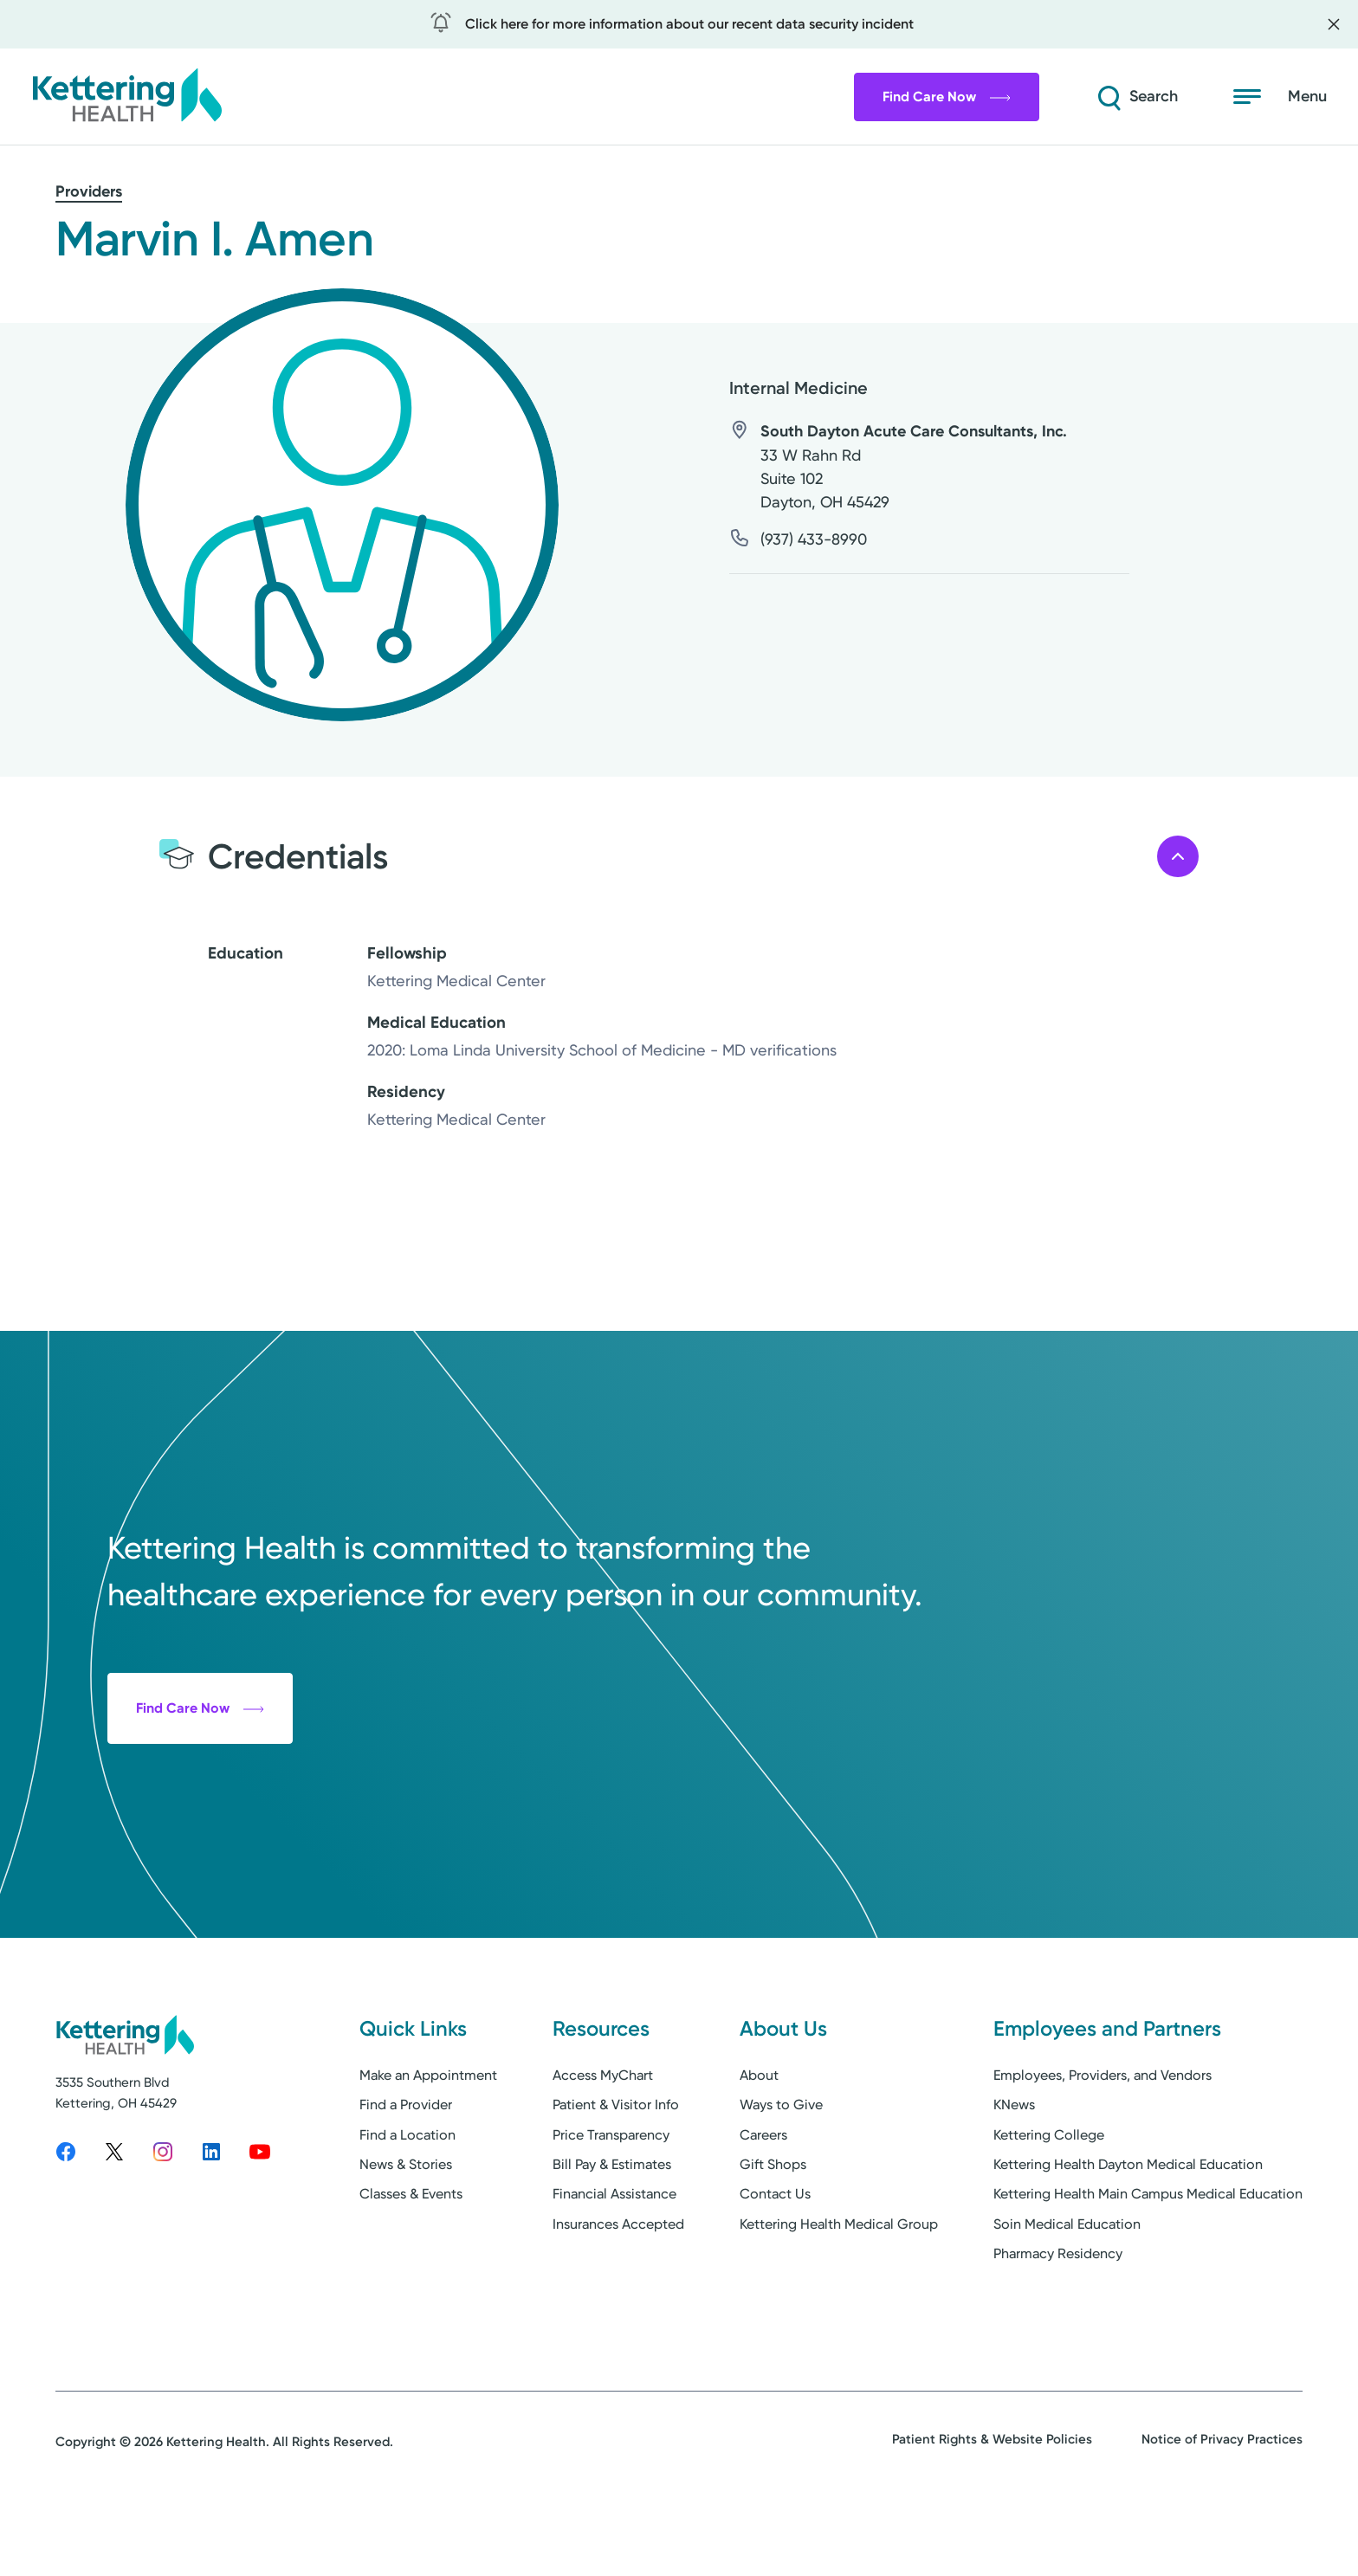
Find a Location (407, 2197)
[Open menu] (1280, 97)
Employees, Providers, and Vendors (1102, 2137)
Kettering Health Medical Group (839, 2286)
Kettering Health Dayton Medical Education (1128, 2226)
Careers (763, 2197)
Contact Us (775, 2257)
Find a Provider (405, 2168)
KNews (1014, 2168)
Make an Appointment (428, 2137)
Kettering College (1048, 2197)
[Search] (1136, 97)
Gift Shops (773, 2226)
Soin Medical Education (1067, 2286)
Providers (88, 191)
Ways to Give (781, 2168)
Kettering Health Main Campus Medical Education (1148, 2257)
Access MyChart (603, 2137)
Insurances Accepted (618, 2286)
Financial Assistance (614, 2257)
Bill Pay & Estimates (612, 2226)
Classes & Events (410, 2257)
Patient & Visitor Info (616, 2168)
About (759, 2137)
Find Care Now (947, 96)
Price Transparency (611, 2197)
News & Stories (405, 2226)
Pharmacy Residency (1057, 2316)
